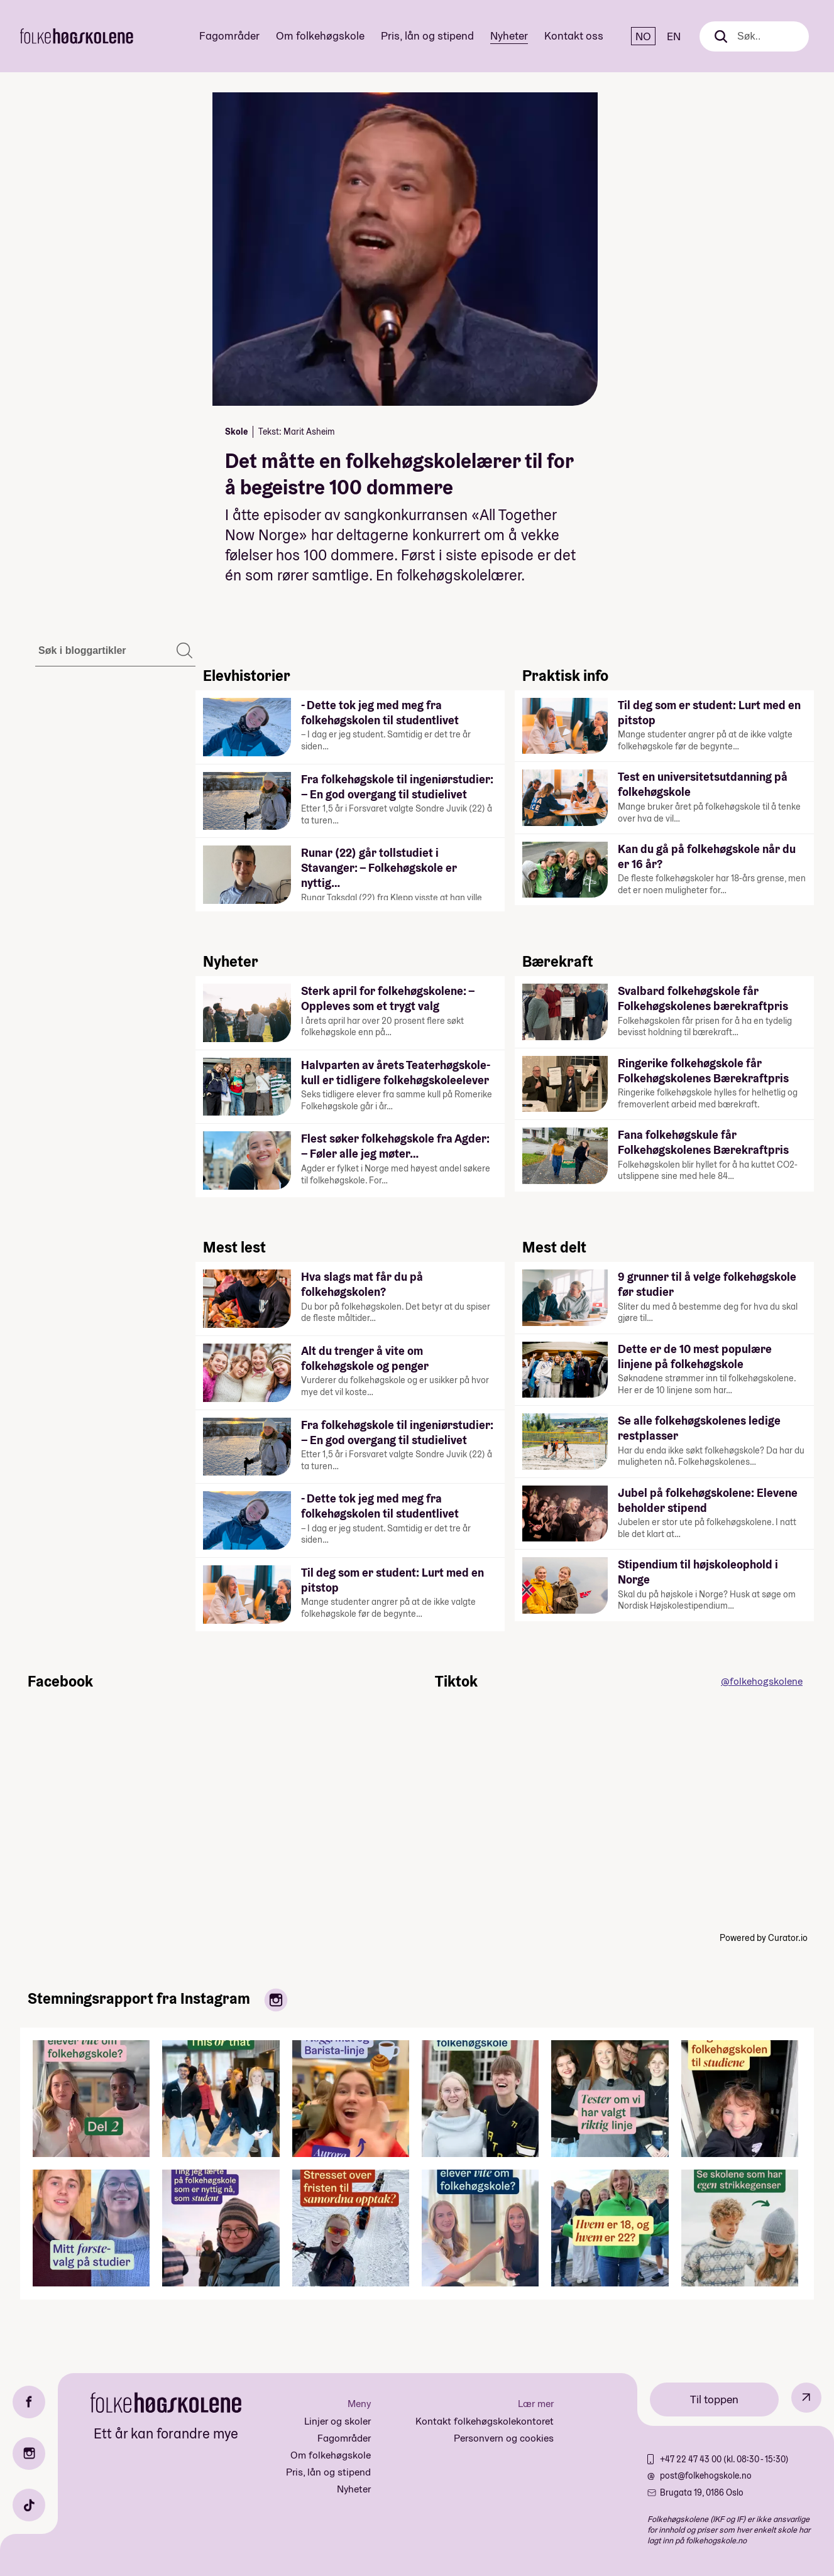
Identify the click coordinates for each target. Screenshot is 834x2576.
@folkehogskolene (762, 1681)
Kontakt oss (573, 35)
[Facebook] (29, 2402)
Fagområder (229, 35)
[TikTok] (29, 2505)
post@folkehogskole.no (706, 2475)
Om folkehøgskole (320, 35)
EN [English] (674, 36)
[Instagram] (29, 2453)
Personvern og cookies (504, 2438)
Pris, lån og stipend (427, 35)
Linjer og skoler (337, 2421)
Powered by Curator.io (764, 1937)
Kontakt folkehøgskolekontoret (484, 2421)
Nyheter (509, 35)
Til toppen (714, 2399)
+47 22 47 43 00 (691, 2459)
